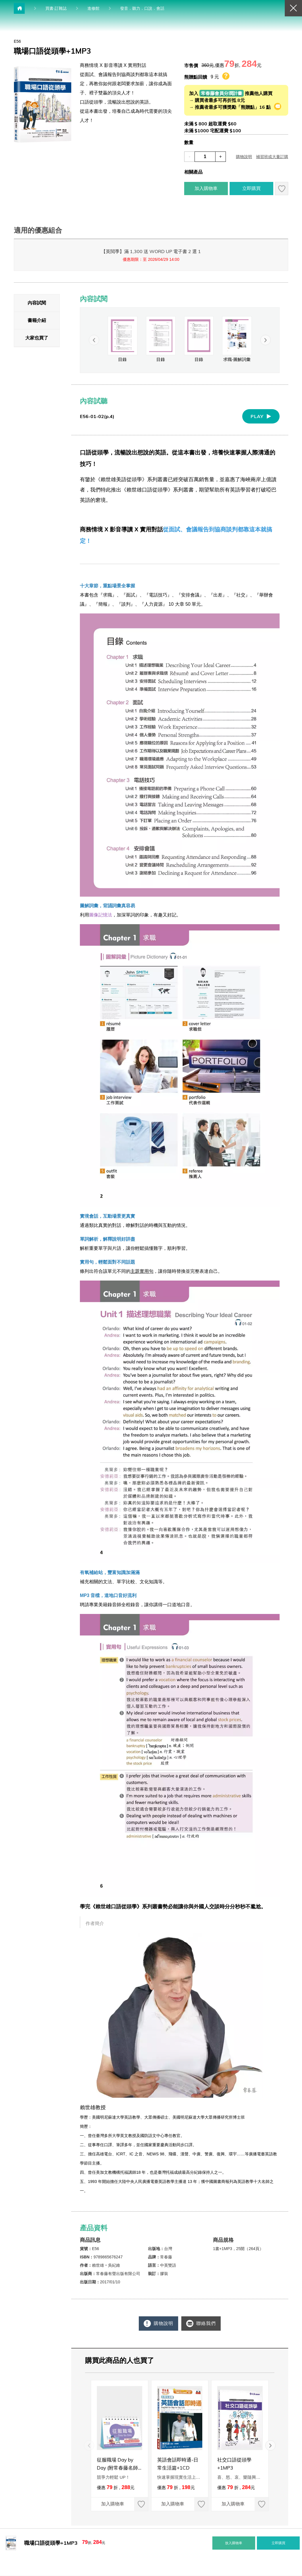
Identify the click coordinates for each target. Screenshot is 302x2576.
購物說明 (244, 156)
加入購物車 (201, 188)
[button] (265, 340)
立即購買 (251, 188)
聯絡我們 (207, 2323)
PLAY (257, 416)
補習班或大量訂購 (272, 156)
